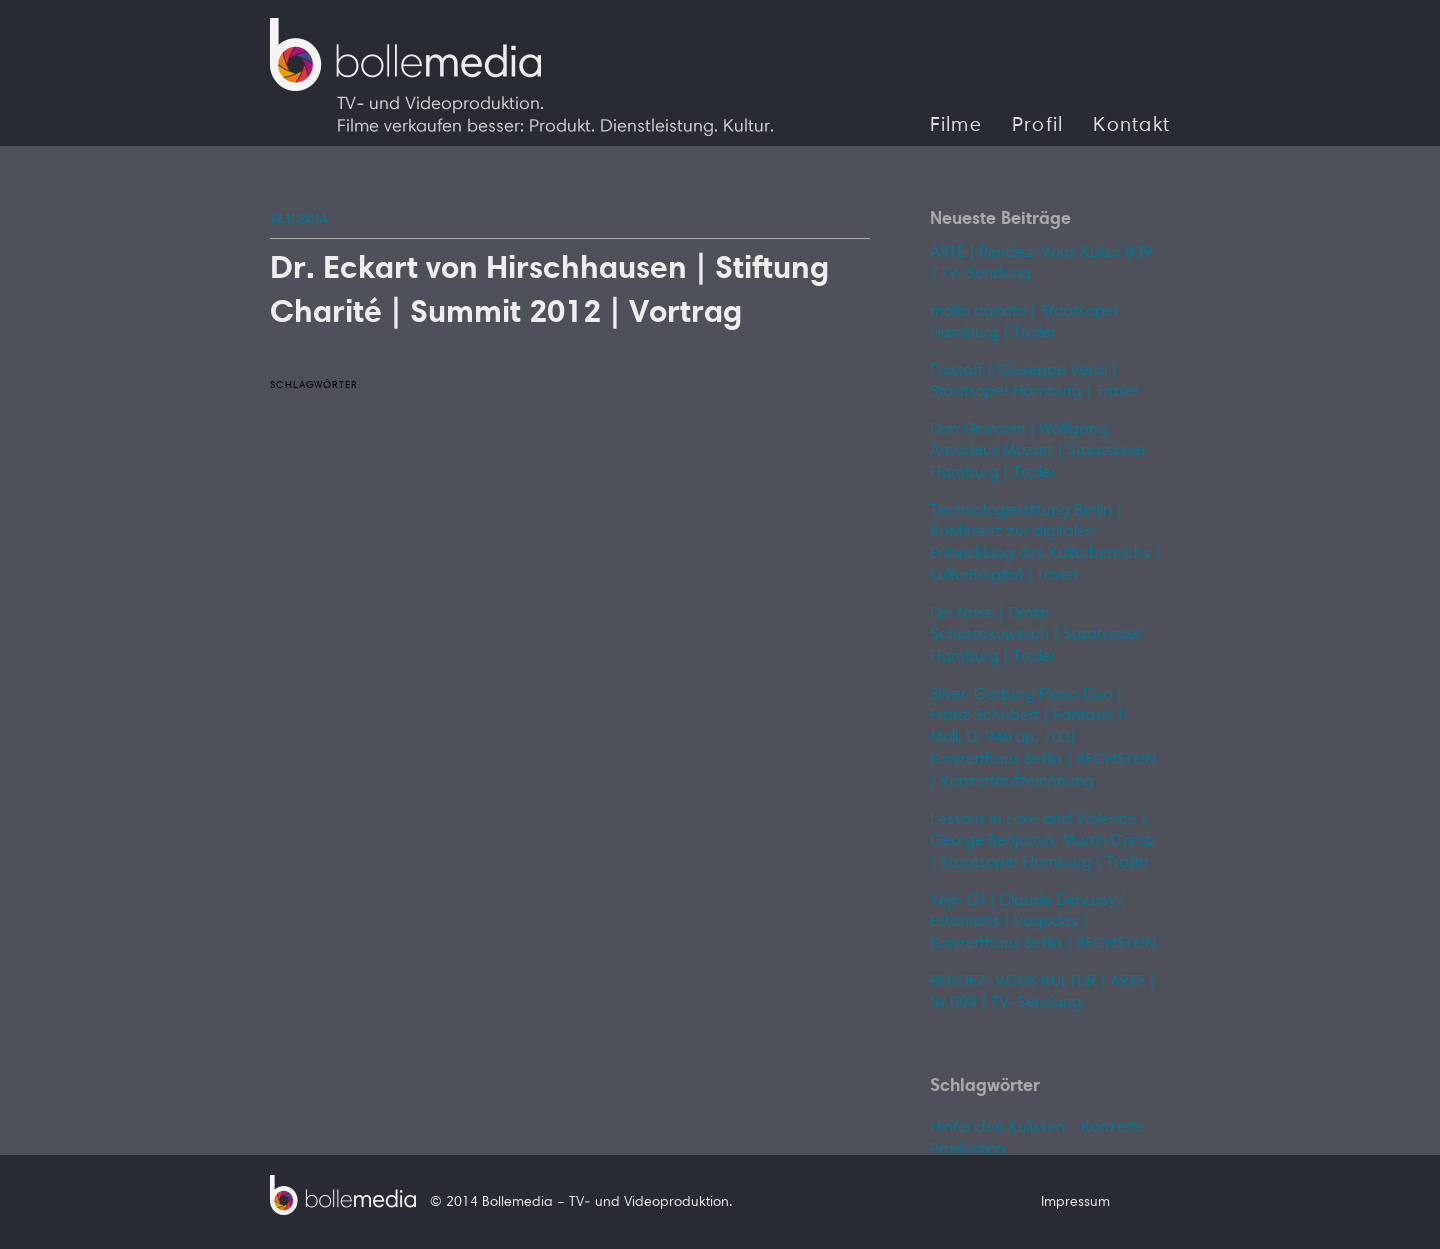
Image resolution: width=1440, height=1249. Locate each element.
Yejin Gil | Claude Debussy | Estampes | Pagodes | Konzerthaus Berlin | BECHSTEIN (1043, 922)
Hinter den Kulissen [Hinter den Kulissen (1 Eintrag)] (997, 1128)
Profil (1038, 126)
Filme (956, 126)
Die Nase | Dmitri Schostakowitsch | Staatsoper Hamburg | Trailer (1036, 635)
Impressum (1075, 1203)
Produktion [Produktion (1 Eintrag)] (968, 1150)
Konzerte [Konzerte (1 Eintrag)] (1113, 1128)
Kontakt (1131, 126)
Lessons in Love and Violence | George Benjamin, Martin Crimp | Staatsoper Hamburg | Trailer (1042, 841)
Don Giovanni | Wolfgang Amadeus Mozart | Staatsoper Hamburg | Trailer (1038, 451)
